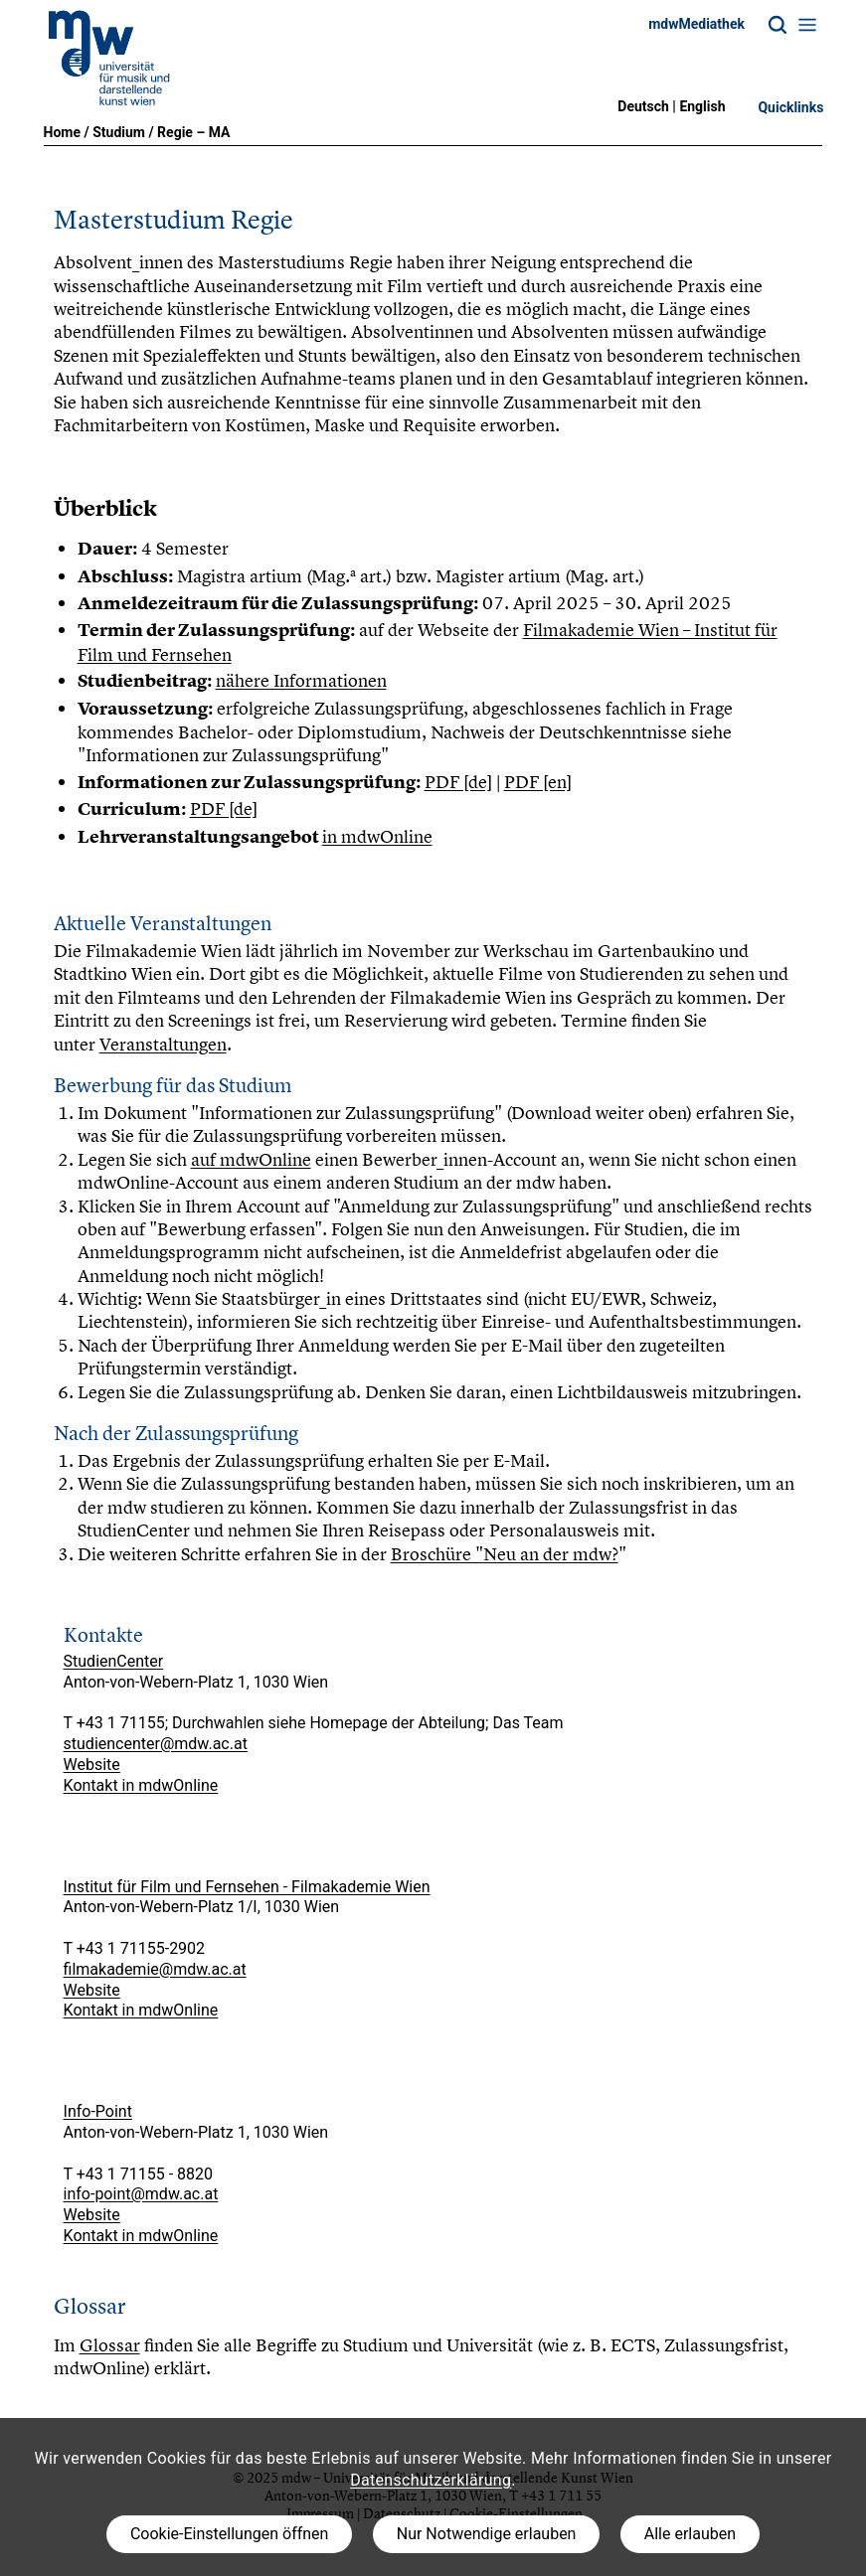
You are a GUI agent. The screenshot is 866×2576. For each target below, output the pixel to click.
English (702, 106)
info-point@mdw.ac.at (141, 2193)
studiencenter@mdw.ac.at (156, 1743)
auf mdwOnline (251, 1159)
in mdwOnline (377, 836)
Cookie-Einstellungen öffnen (229, 2533)
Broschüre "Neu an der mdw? (504, 1553)
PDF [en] (538, 781)
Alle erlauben (690, 2533)
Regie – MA (193, 132)
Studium (118, 132)
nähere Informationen (301, 680)
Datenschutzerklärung (430, 2480)
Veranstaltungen (163, 1044)
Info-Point (98, 2111)
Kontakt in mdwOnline (141, 1785)
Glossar (110, 2345)
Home (62, 132)
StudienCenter (114, 1661)
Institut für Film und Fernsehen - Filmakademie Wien (247, 1886)
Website (92, 1764)
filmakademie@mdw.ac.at (155, 1969)
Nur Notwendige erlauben (487, 2533)
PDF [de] (458, 781)
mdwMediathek (696, 24)
